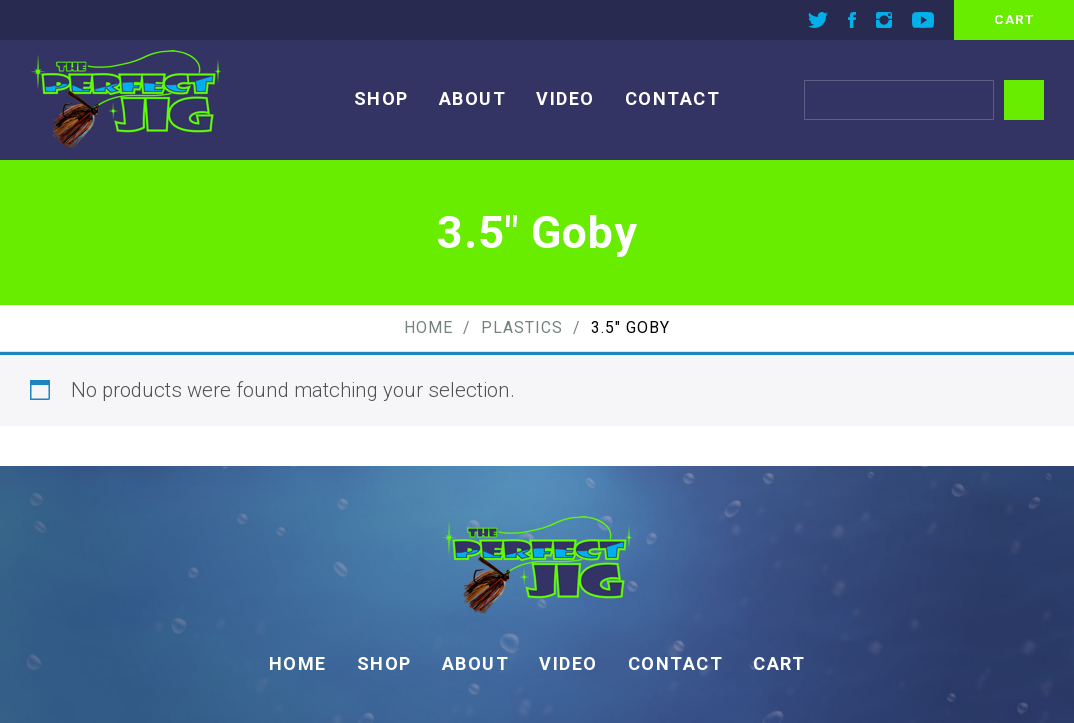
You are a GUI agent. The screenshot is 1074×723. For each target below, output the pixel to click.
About (473, 98)
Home (428, 327)
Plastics (522, 327)
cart (1014, 19)
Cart (779, 663)
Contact (673, 98)
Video (565, 98)
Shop (381, 98)
